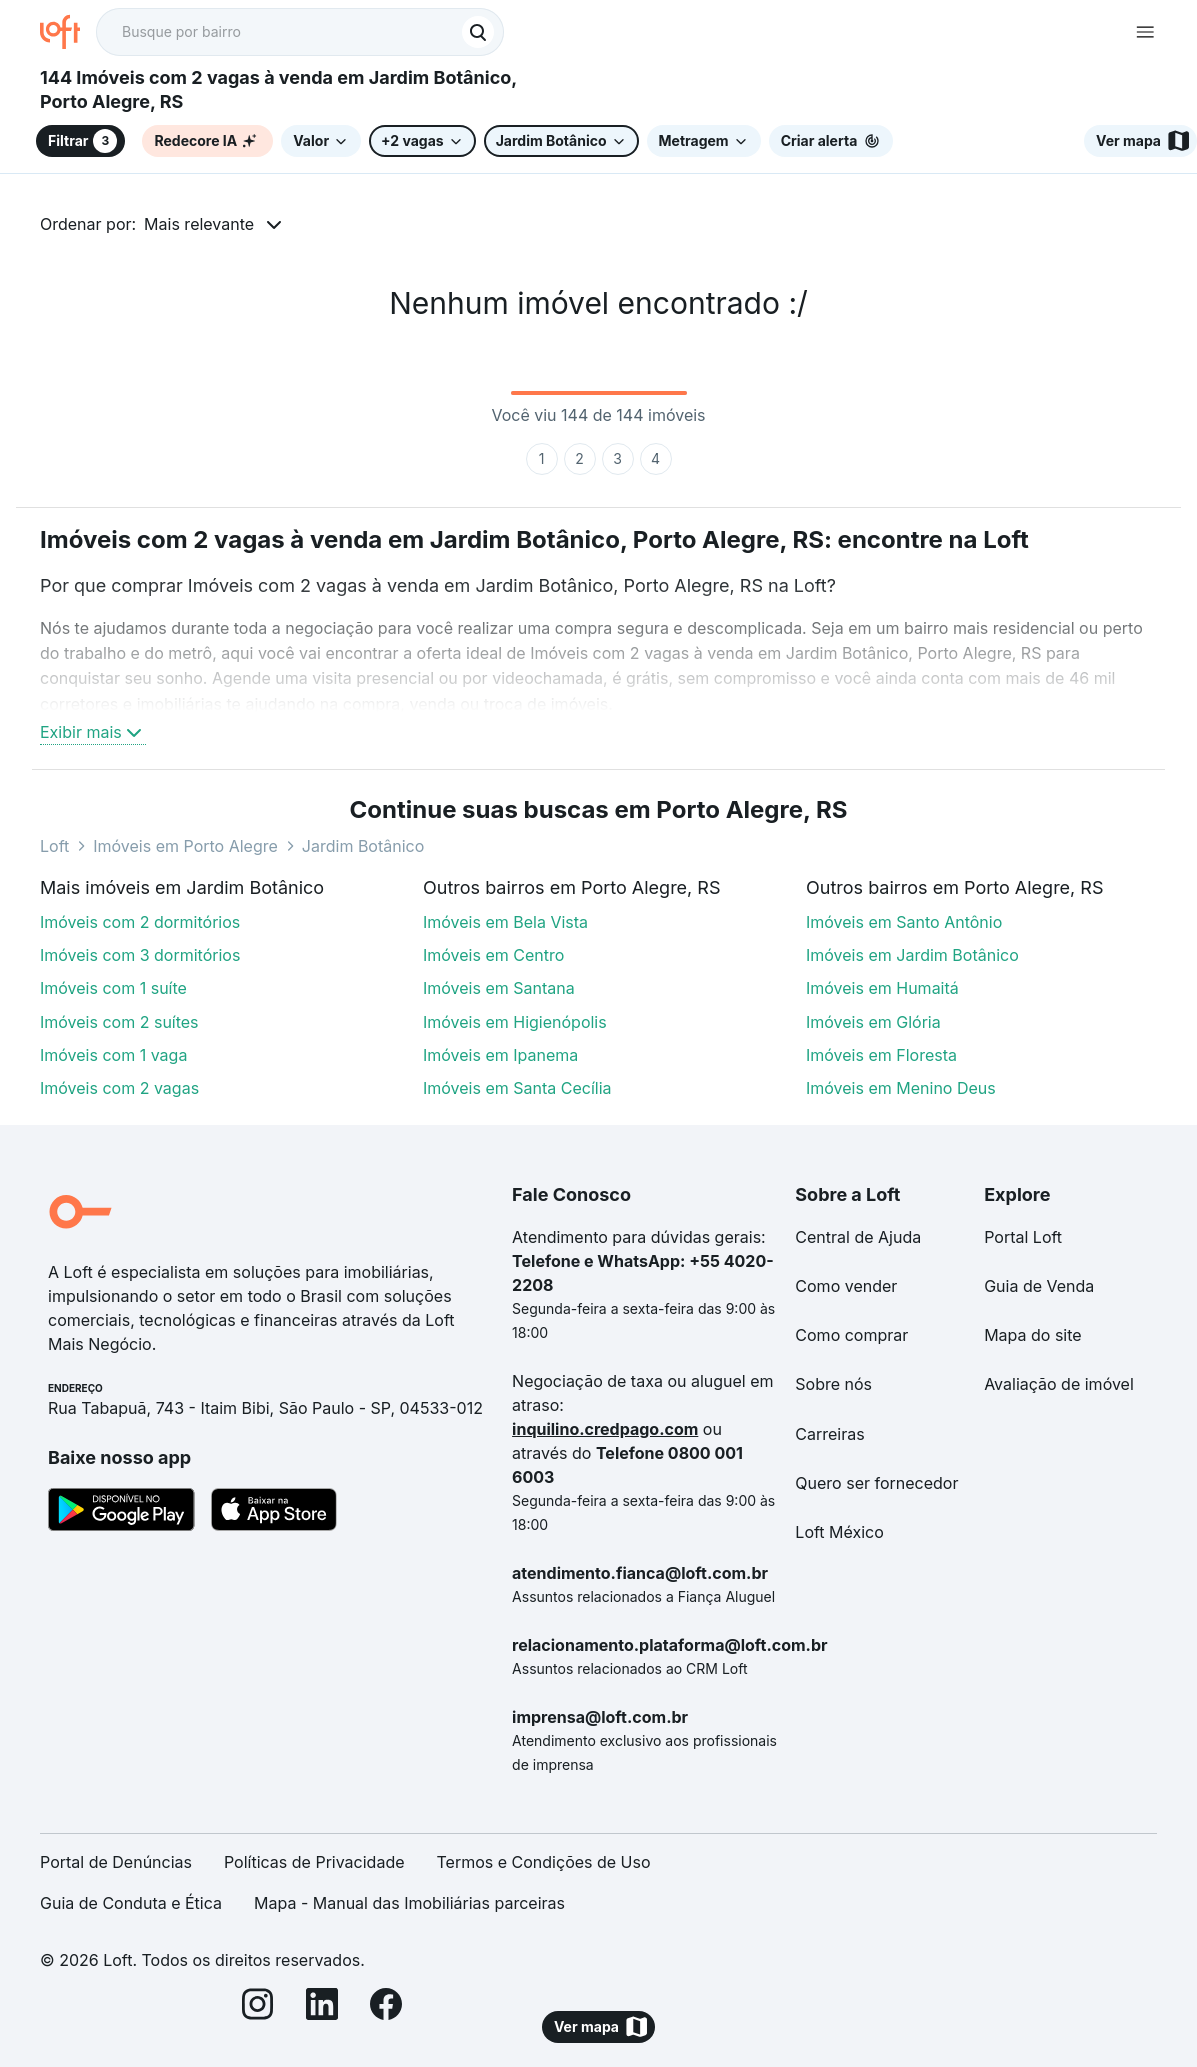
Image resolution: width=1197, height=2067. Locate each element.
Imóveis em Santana (499, 988)
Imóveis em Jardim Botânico (912, 955)
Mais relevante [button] (199, 224)
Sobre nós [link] (833, 1384)
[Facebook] (386, 2007)
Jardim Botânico (363, 846)
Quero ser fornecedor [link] (876, 1483)
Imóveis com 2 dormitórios (140, 922)
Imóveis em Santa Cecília (517, 1088)
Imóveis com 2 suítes (119, 1022)
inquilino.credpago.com (605, 1429)
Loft (54, 846)
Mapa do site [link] (1033, 1335)
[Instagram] (258, 2007)
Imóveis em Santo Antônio (904, 922)
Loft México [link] (839, 1532)
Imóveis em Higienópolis (515, 1022)
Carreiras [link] (829, 1434)
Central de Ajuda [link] (858, 1237)
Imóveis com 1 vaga (113, 1055)
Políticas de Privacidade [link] (314, 1862)
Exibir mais (93, 732)
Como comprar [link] (851, 1335)
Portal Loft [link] (1023, 1237)
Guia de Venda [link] (1039, 1286)
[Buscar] (478, 32)
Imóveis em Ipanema (500, 1055)
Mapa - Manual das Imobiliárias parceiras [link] (409, 1903)
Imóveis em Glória (873, 1022)
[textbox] (300, 32)
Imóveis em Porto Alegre (185, 846)
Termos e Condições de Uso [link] (544, 1862)
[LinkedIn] (322, 2007)
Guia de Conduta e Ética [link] (131, 1903)
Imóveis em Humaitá (882, 988)
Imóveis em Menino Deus (901, 1088)
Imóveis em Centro (493, 955)
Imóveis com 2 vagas (119, 1088)
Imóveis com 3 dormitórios (140, 955)
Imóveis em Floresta (881, 1055)
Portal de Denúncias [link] (116, 1862)
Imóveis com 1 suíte (113, 988)
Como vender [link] (846, 1286)
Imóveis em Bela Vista (505, 922)
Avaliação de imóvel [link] (1059, 1384)
